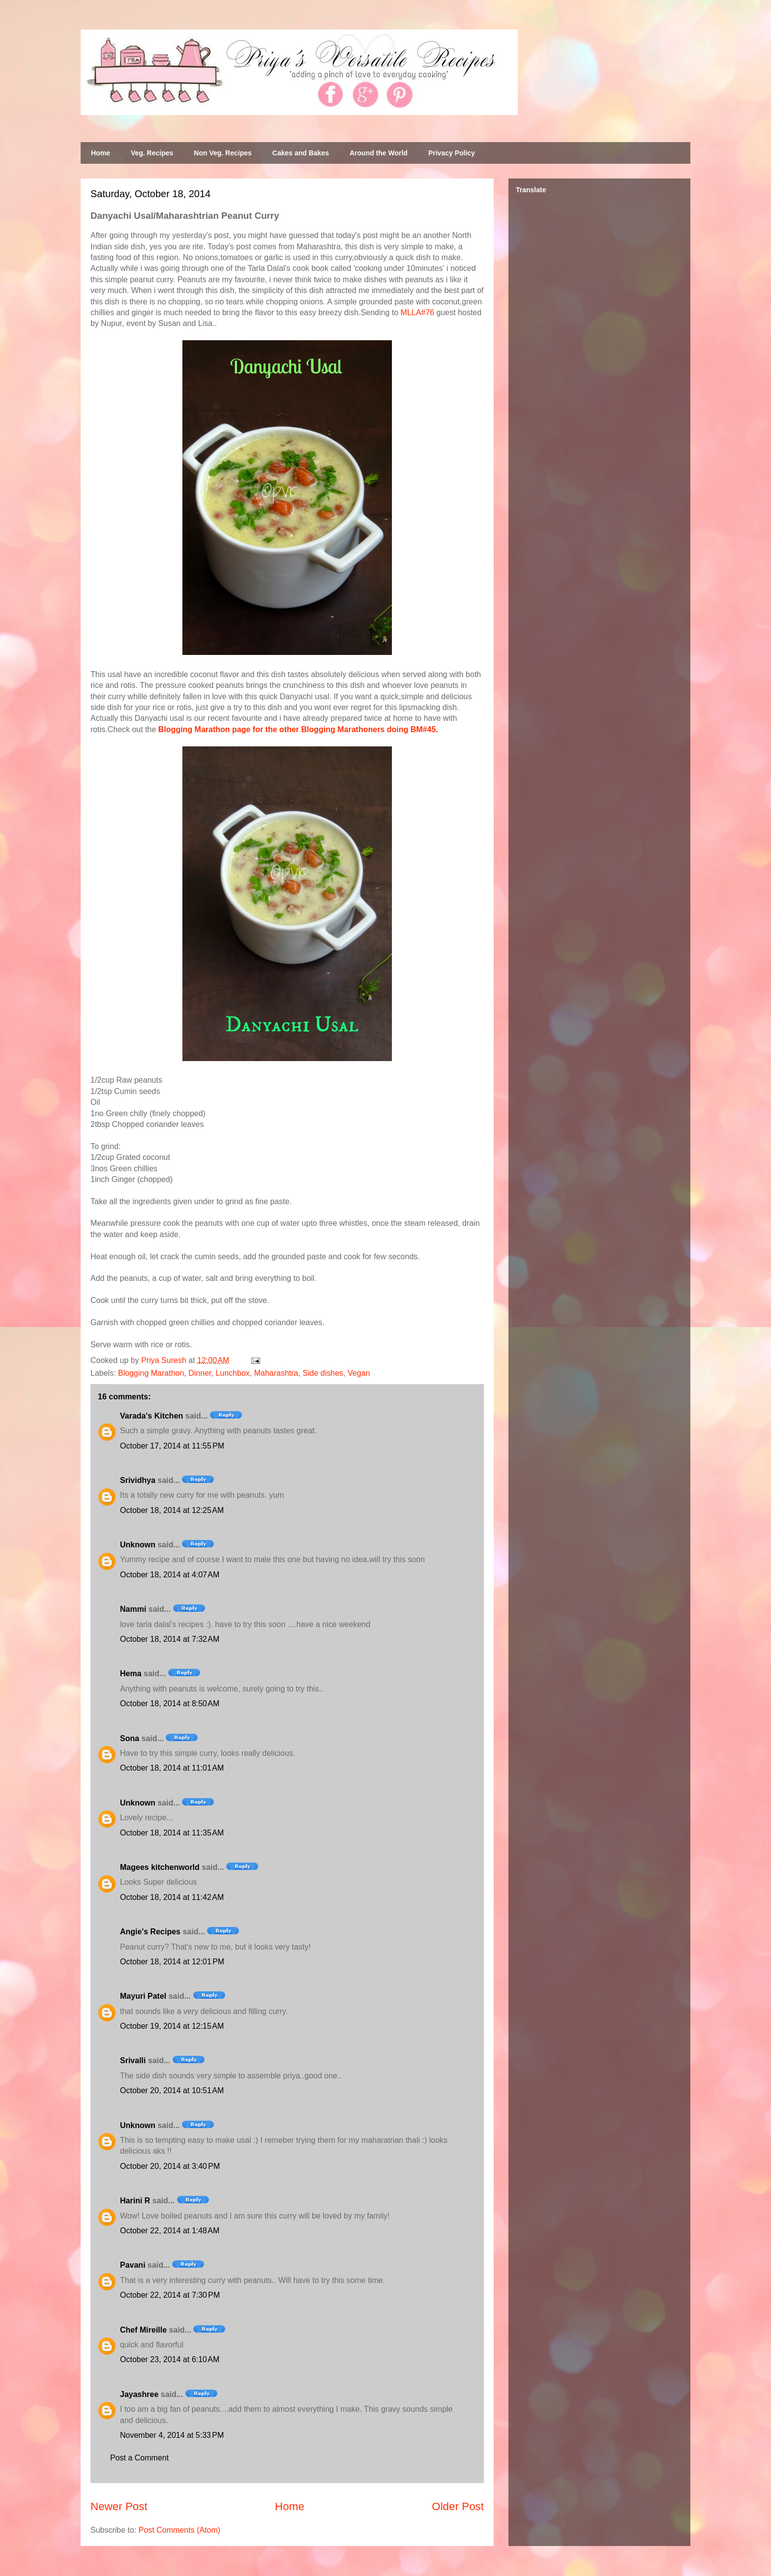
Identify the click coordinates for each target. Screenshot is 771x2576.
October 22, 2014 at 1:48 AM (169, 2230)
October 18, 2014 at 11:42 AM (172, 1897)
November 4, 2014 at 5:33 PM (172, 2435)
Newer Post (119, 2506)
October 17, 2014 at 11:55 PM (172, 1446)
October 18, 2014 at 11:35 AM (172, 1833)
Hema (131, 1673)
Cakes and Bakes (300, 153)
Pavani (133, 2265)
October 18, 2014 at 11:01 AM (172, 1768)
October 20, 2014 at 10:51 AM (172, 2090)
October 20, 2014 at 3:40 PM (170, 2166)
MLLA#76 (418, 312)
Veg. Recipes (152, 153)
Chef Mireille (143, 2330)
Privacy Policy (451, 153)
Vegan (359, 1373)
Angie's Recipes (150, 1931)
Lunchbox (232, 1373)
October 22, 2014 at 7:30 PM (170, 2295)
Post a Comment (139, 2458)
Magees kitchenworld (160, 1867)
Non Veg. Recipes (222, 153)
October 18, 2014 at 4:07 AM (169, 1574)
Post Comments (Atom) (179, 2530)
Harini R (135, 2200)
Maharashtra (276, 1373)
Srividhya (137, 1480)
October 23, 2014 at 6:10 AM (169, 2359)
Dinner (199, 1373)
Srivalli (133, 2060)
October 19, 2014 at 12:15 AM (172, 2026)
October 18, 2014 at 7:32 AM (169, 1639)
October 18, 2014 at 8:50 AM (169, 1703)
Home (100, 153)
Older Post (458, 2506)
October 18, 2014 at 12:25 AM (172, 1510)
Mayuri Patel (143, 1996)
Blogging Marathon (151, 1373)
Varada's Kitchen (151, 1416)
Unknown (137, 1544)
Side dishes (322, 1373)
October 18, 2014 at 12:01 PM (172, 1961)
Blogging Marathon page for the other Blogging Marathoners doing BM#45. (298, 729)
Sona (129, 1738)
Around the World (379, 153)
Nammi (133, 1609)
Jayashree (139, 2394)
